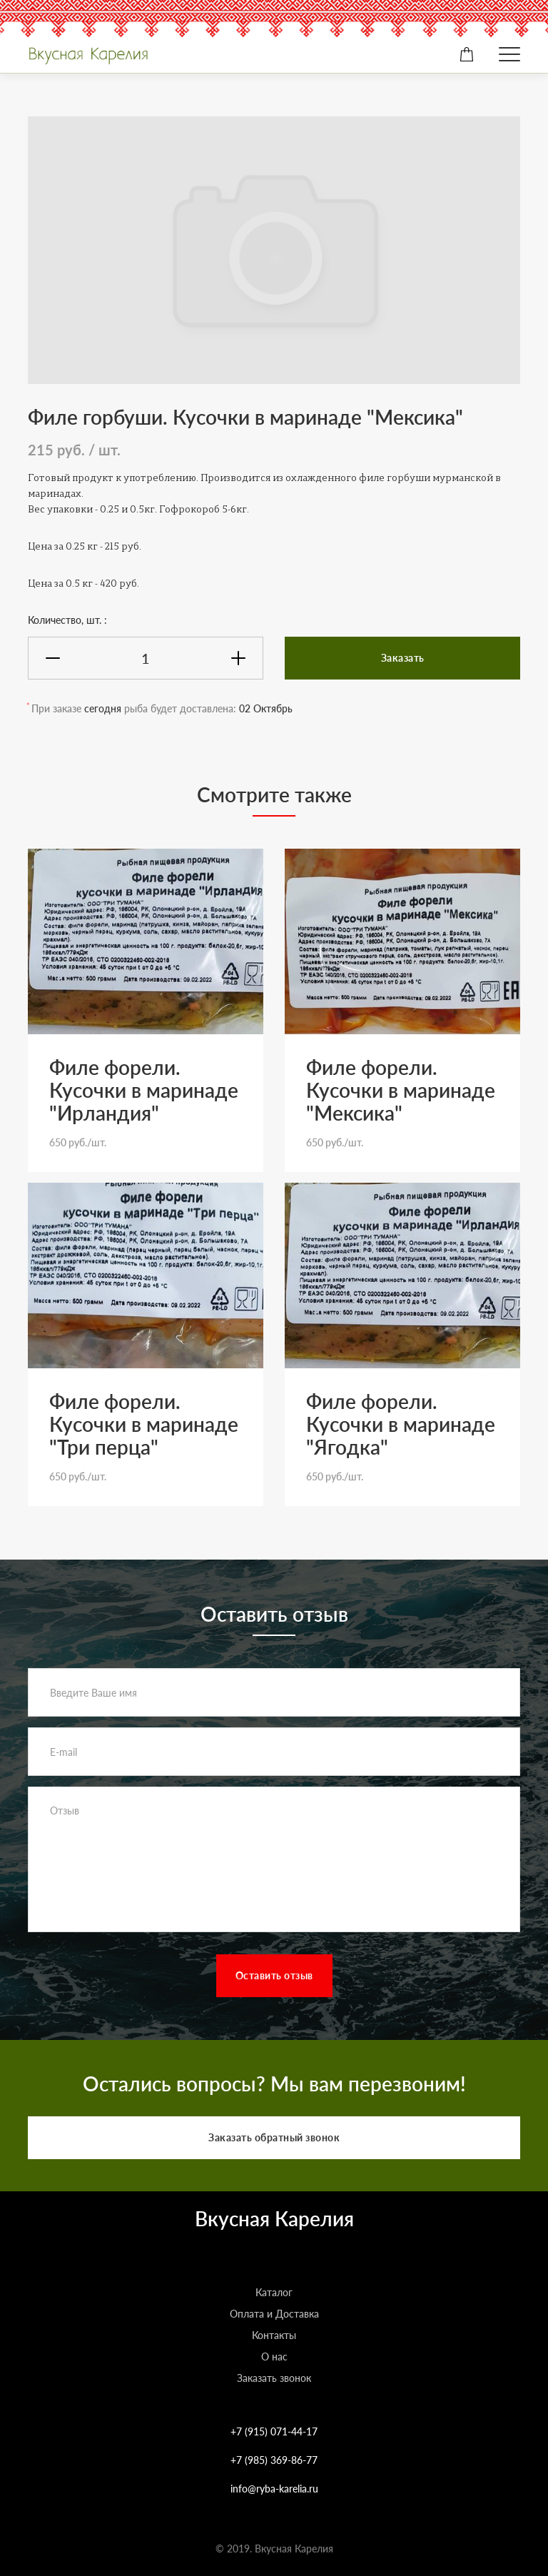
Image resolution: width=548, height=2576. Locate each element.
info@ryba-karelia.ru (274, 2488)
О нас (274, 2356)
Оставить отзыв (274, 1975)
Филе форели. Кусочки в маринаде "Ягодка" (400, 1424)
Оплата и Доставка (274, 2314)
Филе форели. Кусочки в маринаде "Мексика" (400, 1090)
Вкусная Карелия (274, 2218)
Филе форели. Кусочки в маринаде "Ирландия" (143, 1090)
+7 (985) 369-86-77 (274, 2460)
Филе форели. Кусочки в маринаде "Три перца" (143, 1424)
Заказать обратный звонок (274, 2137)
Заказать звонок (274, 2378)
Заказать (403, 658)
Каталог (274, 2292)
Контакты (274, 2335)
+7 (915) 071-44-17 (274, 2431)
